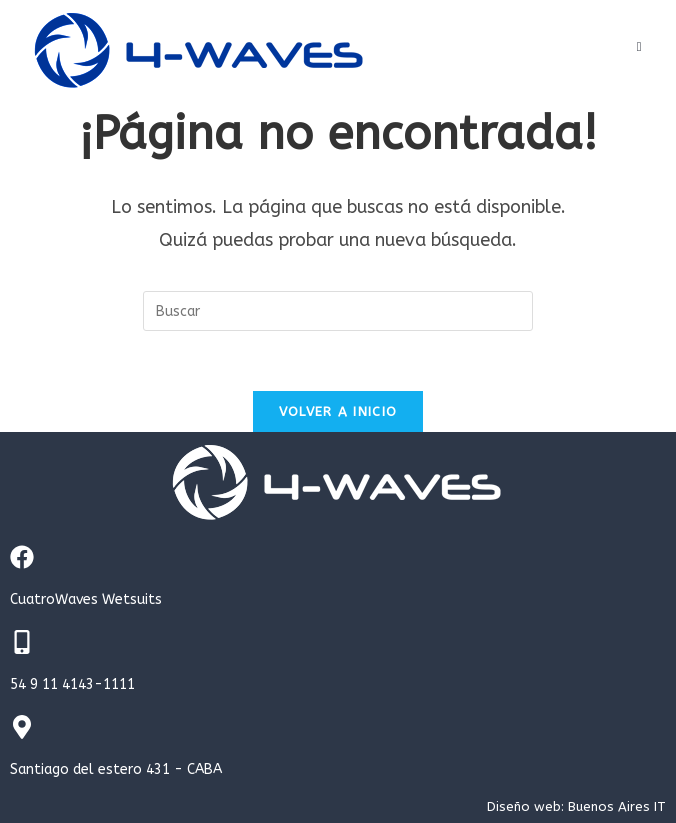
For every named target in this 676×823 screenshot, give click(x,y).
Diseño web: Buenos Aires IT (576, 806)
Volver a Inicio (338, 411)
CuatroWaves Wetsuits (86, 599)
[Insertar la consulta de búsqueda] (338, 311)
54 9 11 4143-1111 (72, 684)
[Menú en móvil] (639, 46)
